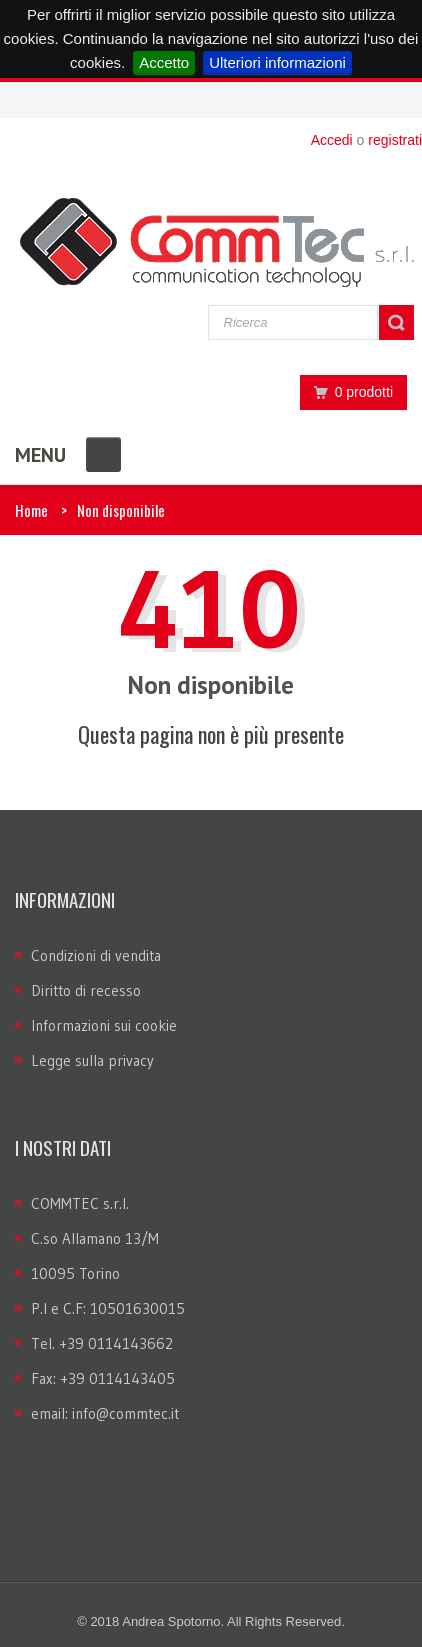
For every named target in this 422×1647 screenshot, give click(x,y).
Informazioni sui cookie (104, 1025)
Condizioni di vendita (96, 955)
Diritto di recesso (86, 990)
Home (31, 510)
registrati (395, 140)
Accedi (332, 140)
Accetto (164, 62)
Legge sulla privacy (92, 1060)
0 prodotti (348, 392)
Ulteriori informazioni (277, 62)
